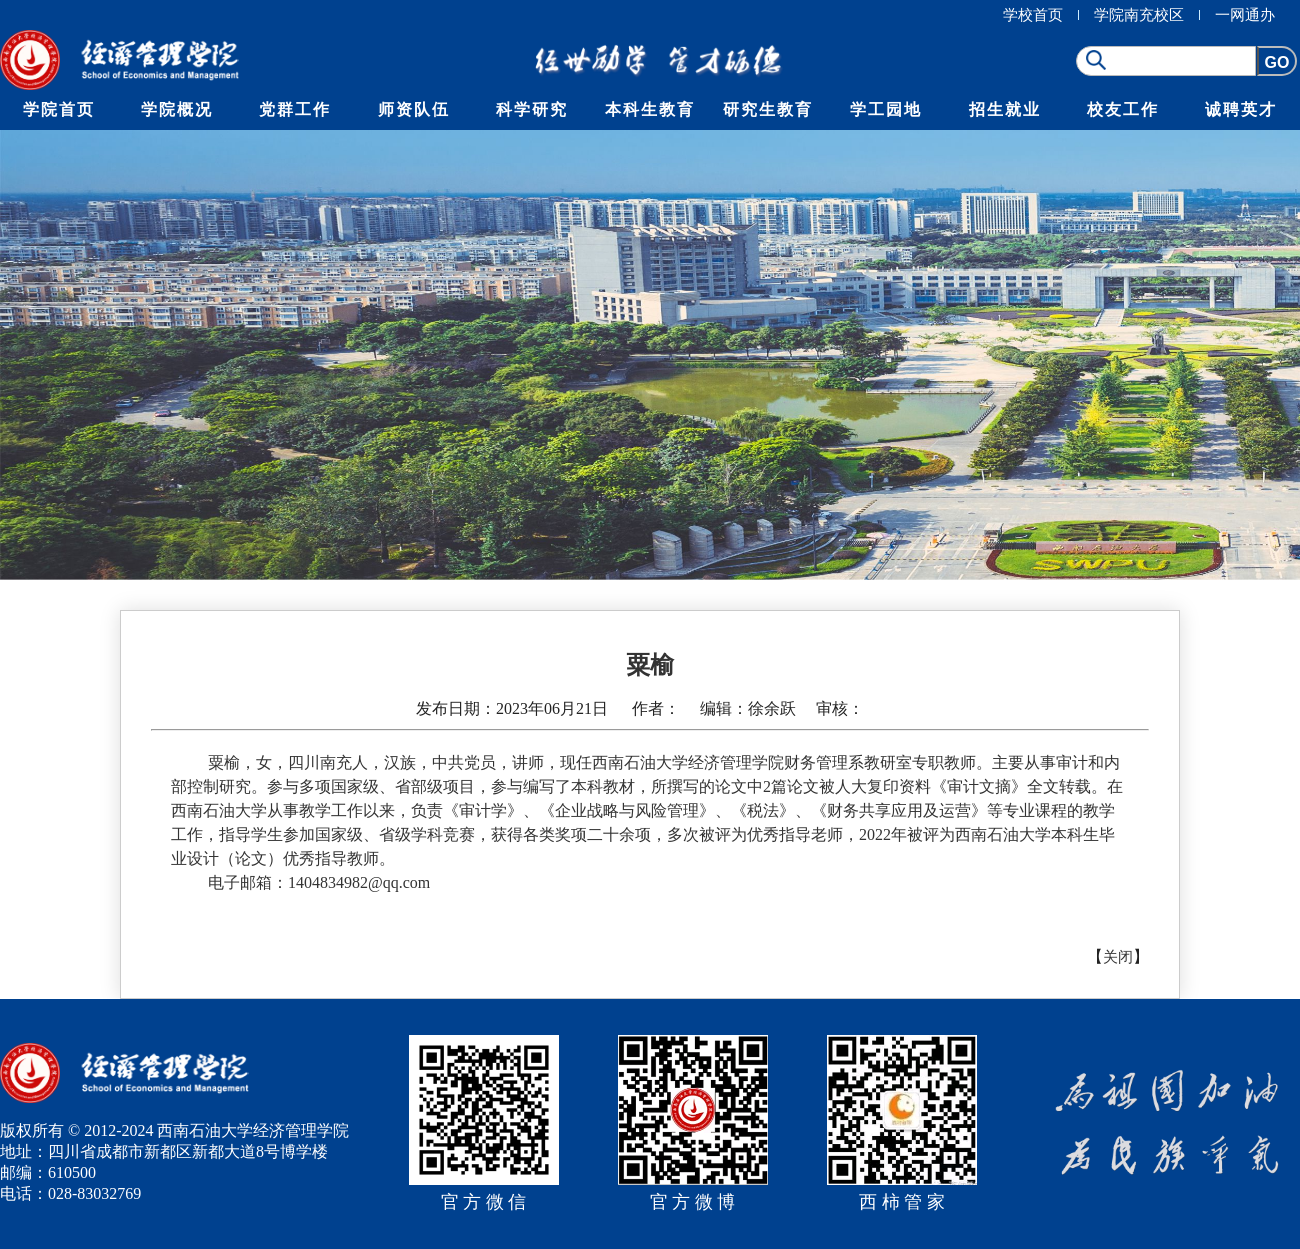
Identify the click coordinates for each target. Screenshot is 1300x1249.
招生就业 (1005, 109)
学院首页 (59, 109)
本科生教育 (650, 109)
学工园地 (886, 109)
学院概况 (177, 109)
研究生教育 (768, 109)
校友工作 (1123, 109)
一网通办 (1245, 15)
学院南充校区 (1139, 15)
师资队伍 (414, 109)
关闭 (1118, 957)
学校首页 (1033, 15)
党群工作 (295, 109)
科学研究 (532, 109)
